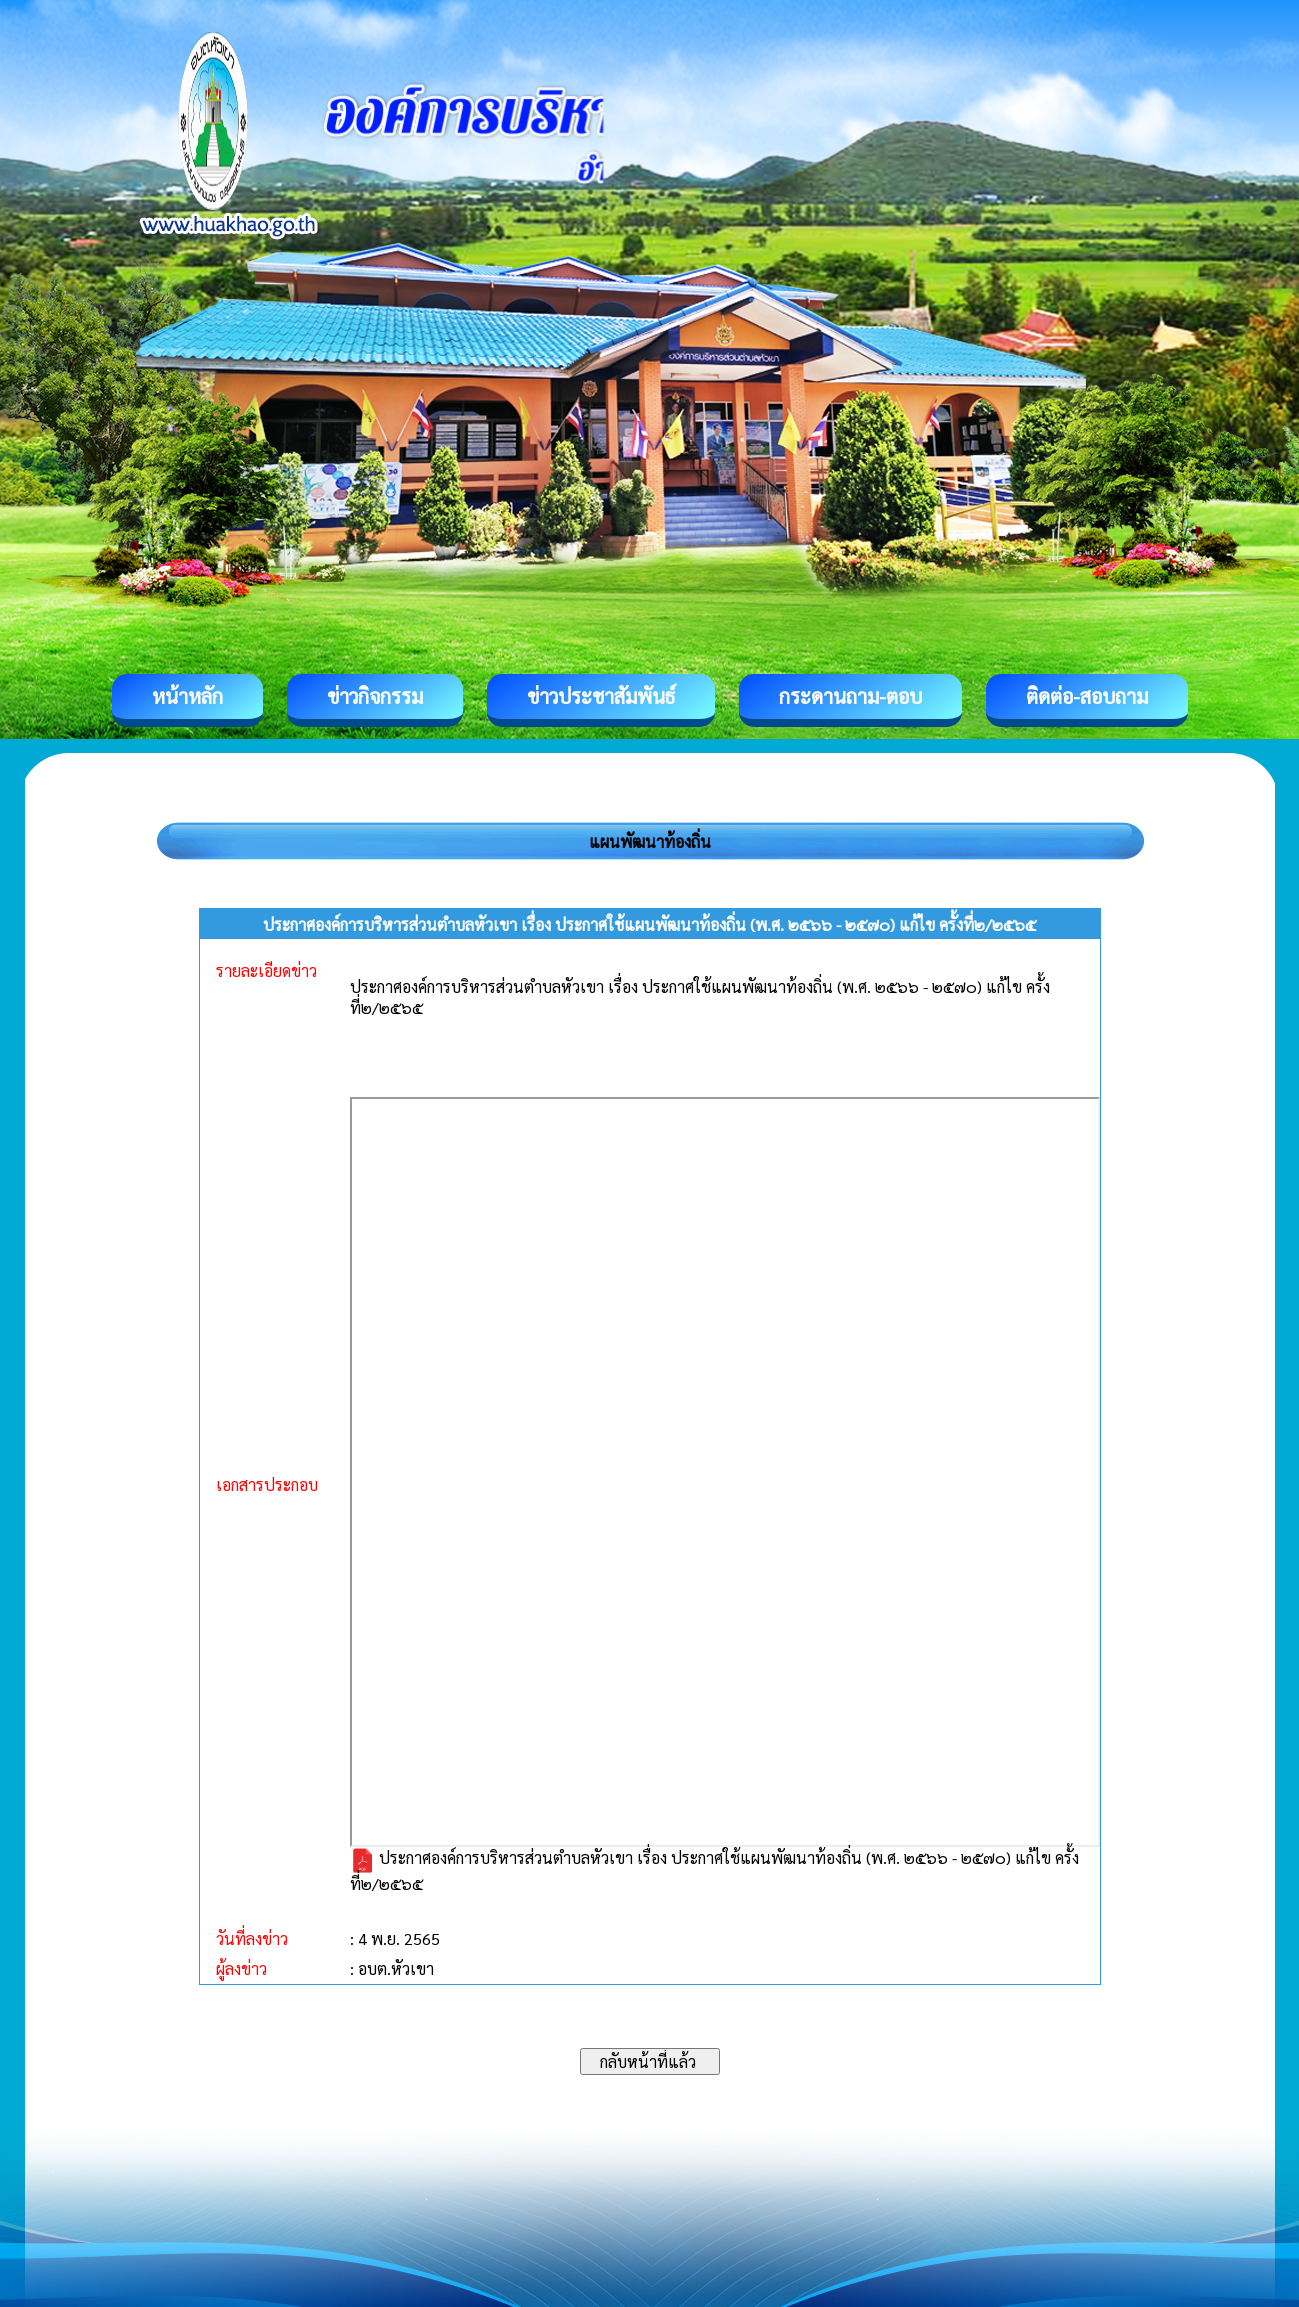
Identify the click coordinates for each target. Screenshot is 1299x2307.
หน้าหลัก (187, 696)
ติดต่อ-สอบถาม (1087, 696)
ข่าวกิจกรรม (375, 696)
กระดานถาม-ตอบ (850, 696)
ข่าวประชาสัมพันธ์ (601, 696)
